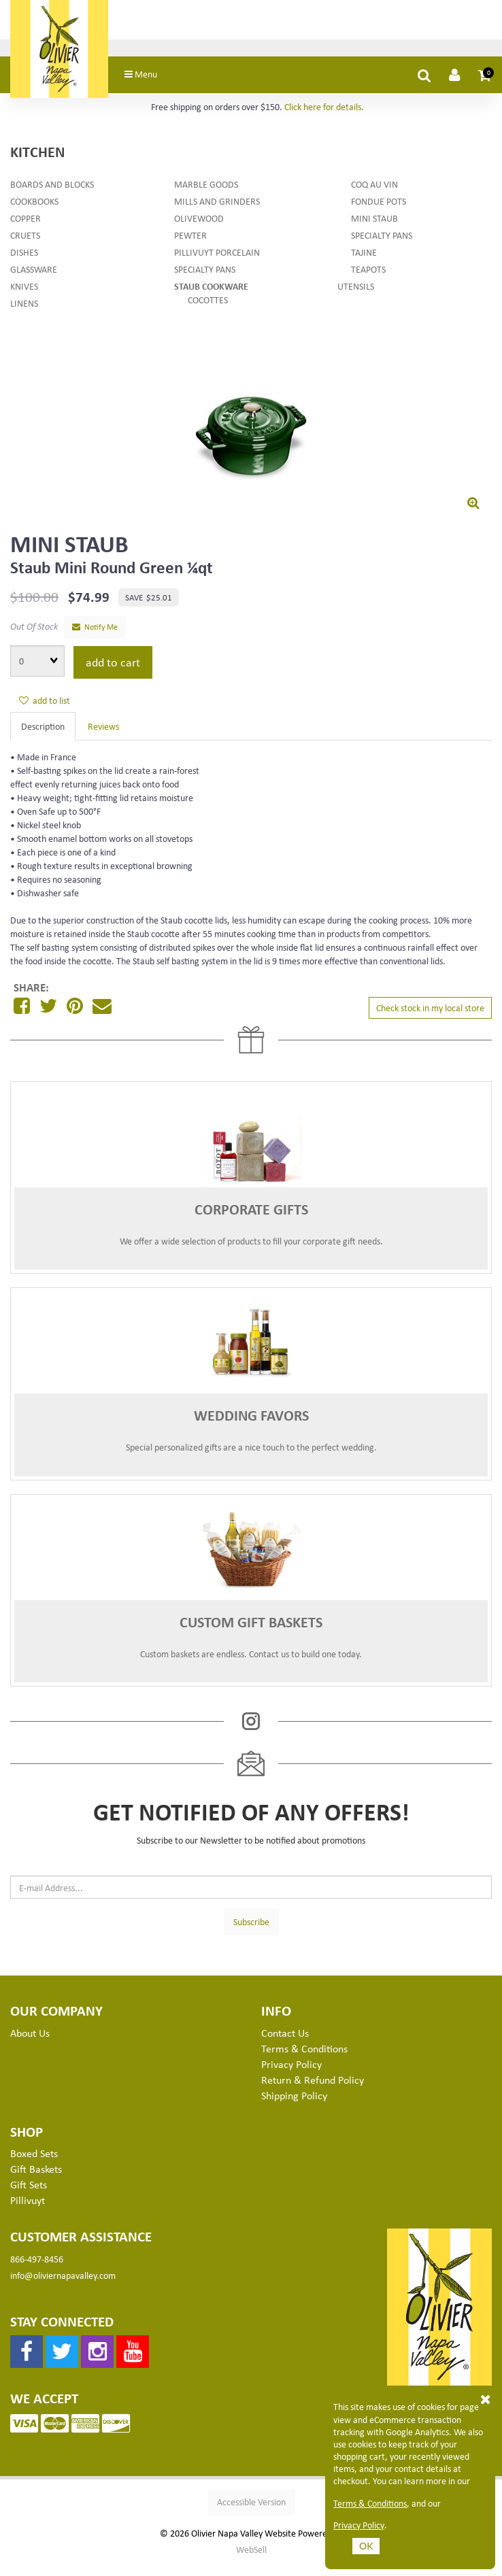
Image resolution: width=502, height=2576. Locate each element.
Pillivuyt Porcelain (217, 262)
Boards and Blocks (52, 194)
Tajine (364, 262)
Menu (168, 84)
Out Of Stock (34, 637)
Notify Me (95, 637)
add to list (44, 711)
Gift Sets (28, 2195)
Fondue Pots (378, 211)
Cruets (25, 245)
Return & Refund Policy (312, 2090)
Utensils (355, 296)
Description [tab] (43, 736)
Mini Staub (374, 228)
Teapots (368, 279)
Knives (24, 296)
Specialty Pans (204, 279)
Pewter (190, 245)
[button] (485, 85)
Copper (25, 228)
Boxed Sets (34, 2164)
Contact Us (285, 2044)
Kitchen (37, 162)
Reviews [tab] (103, 736)
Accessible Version (251, 2513)
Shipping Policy (294, 2106)
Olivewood (199, 228)
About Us (30, 2044)
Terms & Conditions (370, 2503)
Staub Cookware (211, 296)
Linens (24, 313)
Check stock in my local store (430, 1018)
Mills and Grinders (217, 211)
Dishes (24, 262)
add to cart (113, 672)
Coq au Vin (374, 194)
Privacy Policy (358, 2525)
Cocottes (208, 310)
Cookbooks (34, 211)
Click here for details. (324, 117)
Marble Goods (206, 194)
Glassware (33, 279)
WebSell (251, 2560)
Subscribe (251, 1932)
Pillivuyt (27, 2210)
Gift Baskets (36, 2180)
